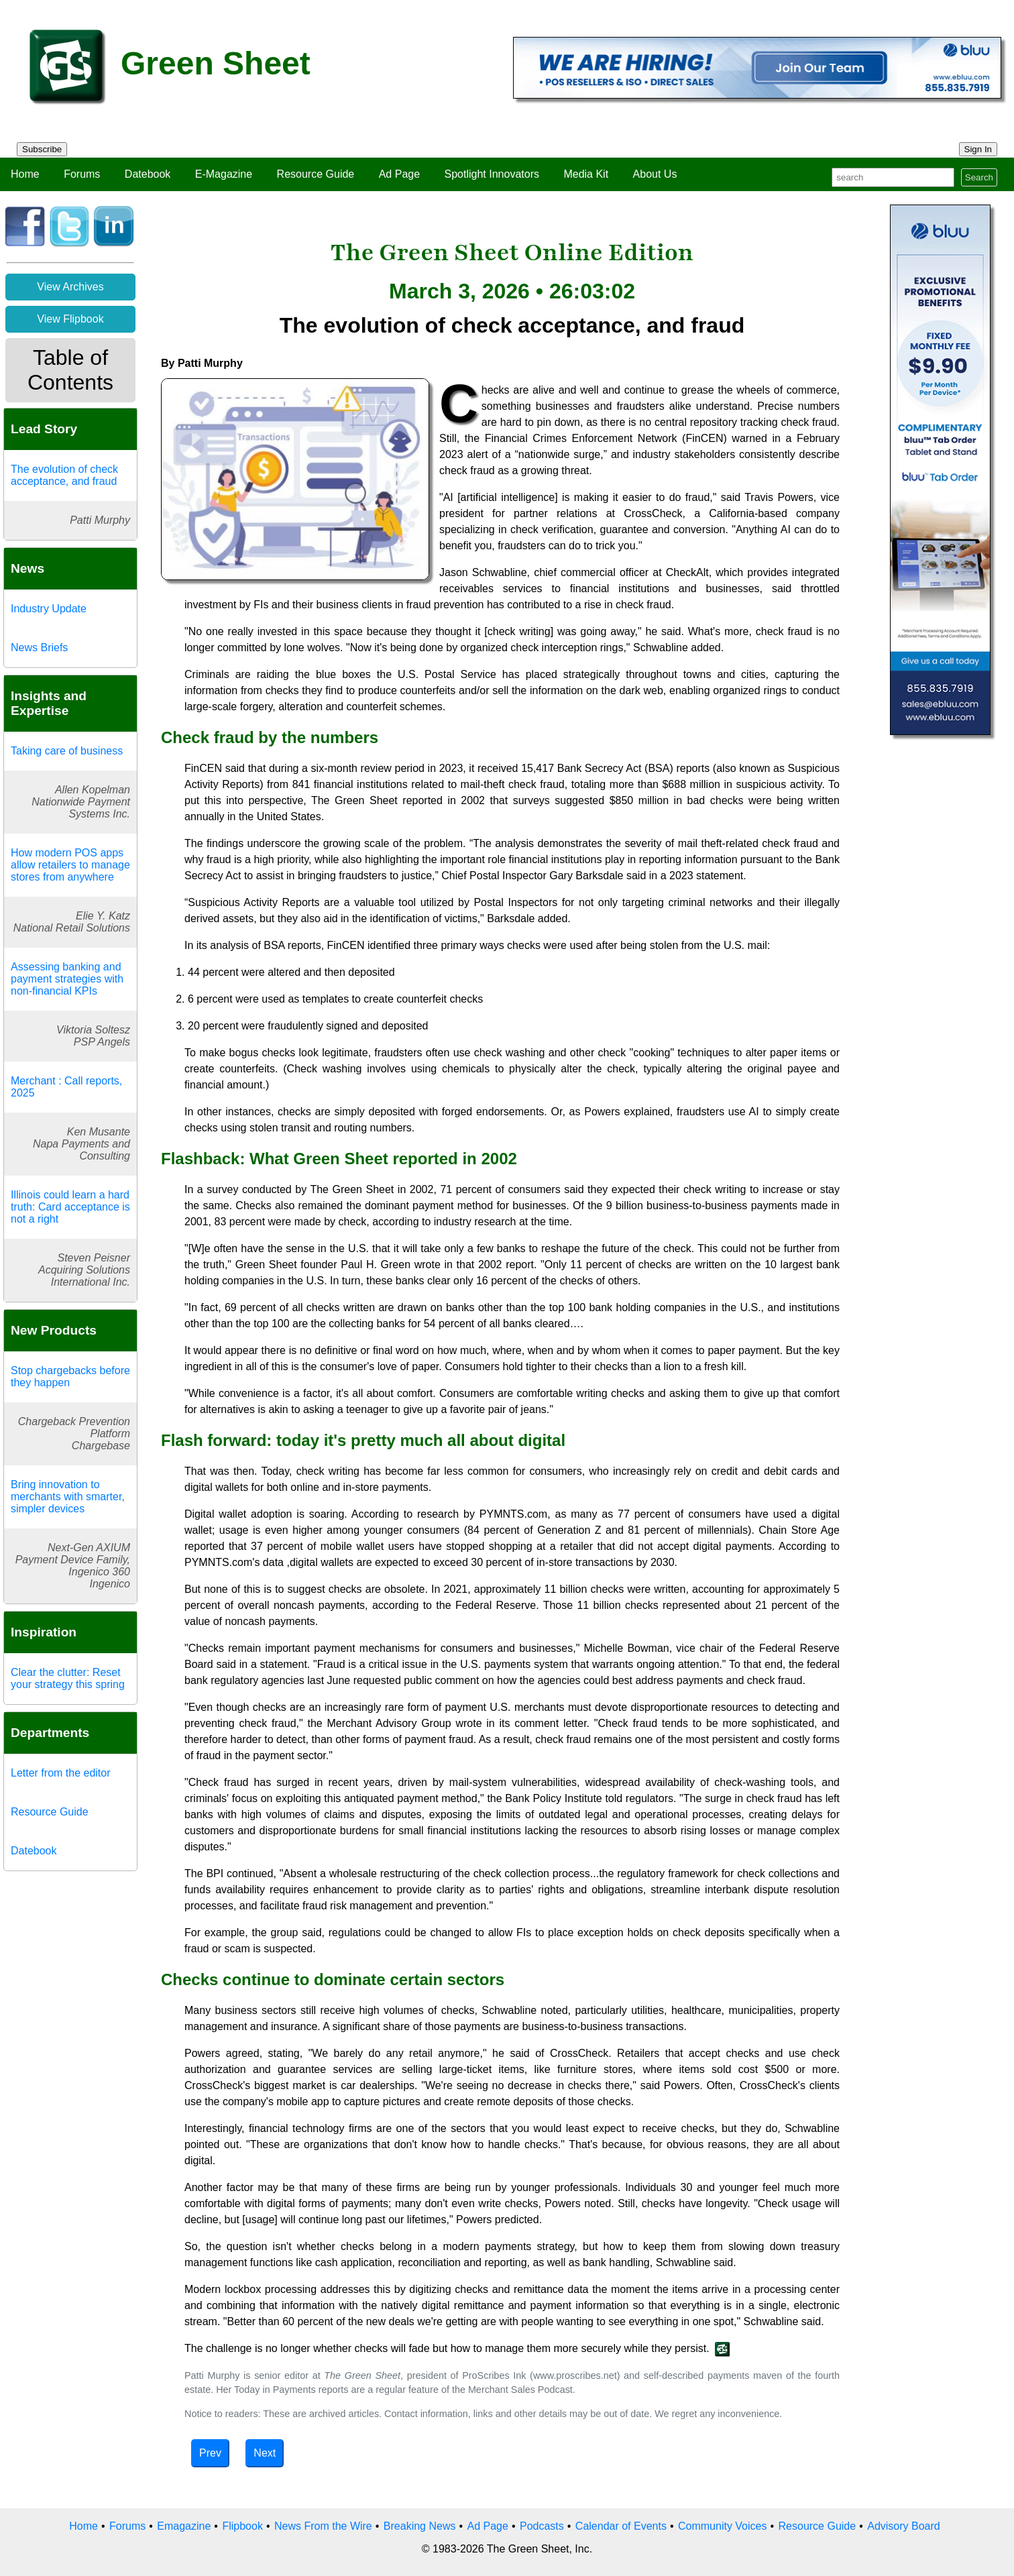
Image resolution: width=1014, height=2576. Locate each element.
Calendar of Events (621, 2526)
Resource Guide (316, 174)
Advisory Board (903, 2526)
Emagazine (184, 2526)
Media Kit (585, 174)
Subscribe (42, 149)
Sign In (978, 149)
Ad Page (399, 174)
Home (25, 174)
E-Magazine (223, 174)
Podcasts (542, 2526)
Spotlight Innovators (492, 174)
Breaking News (420, 2526)
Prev (210, 2453)
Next (264, 2453)
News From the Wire (323, 2526)
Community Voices (722, 2526)
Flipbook (242, 2526)
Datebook (148, 174)
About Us (655, 174)
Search (979, 177)
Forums (82, 174)
